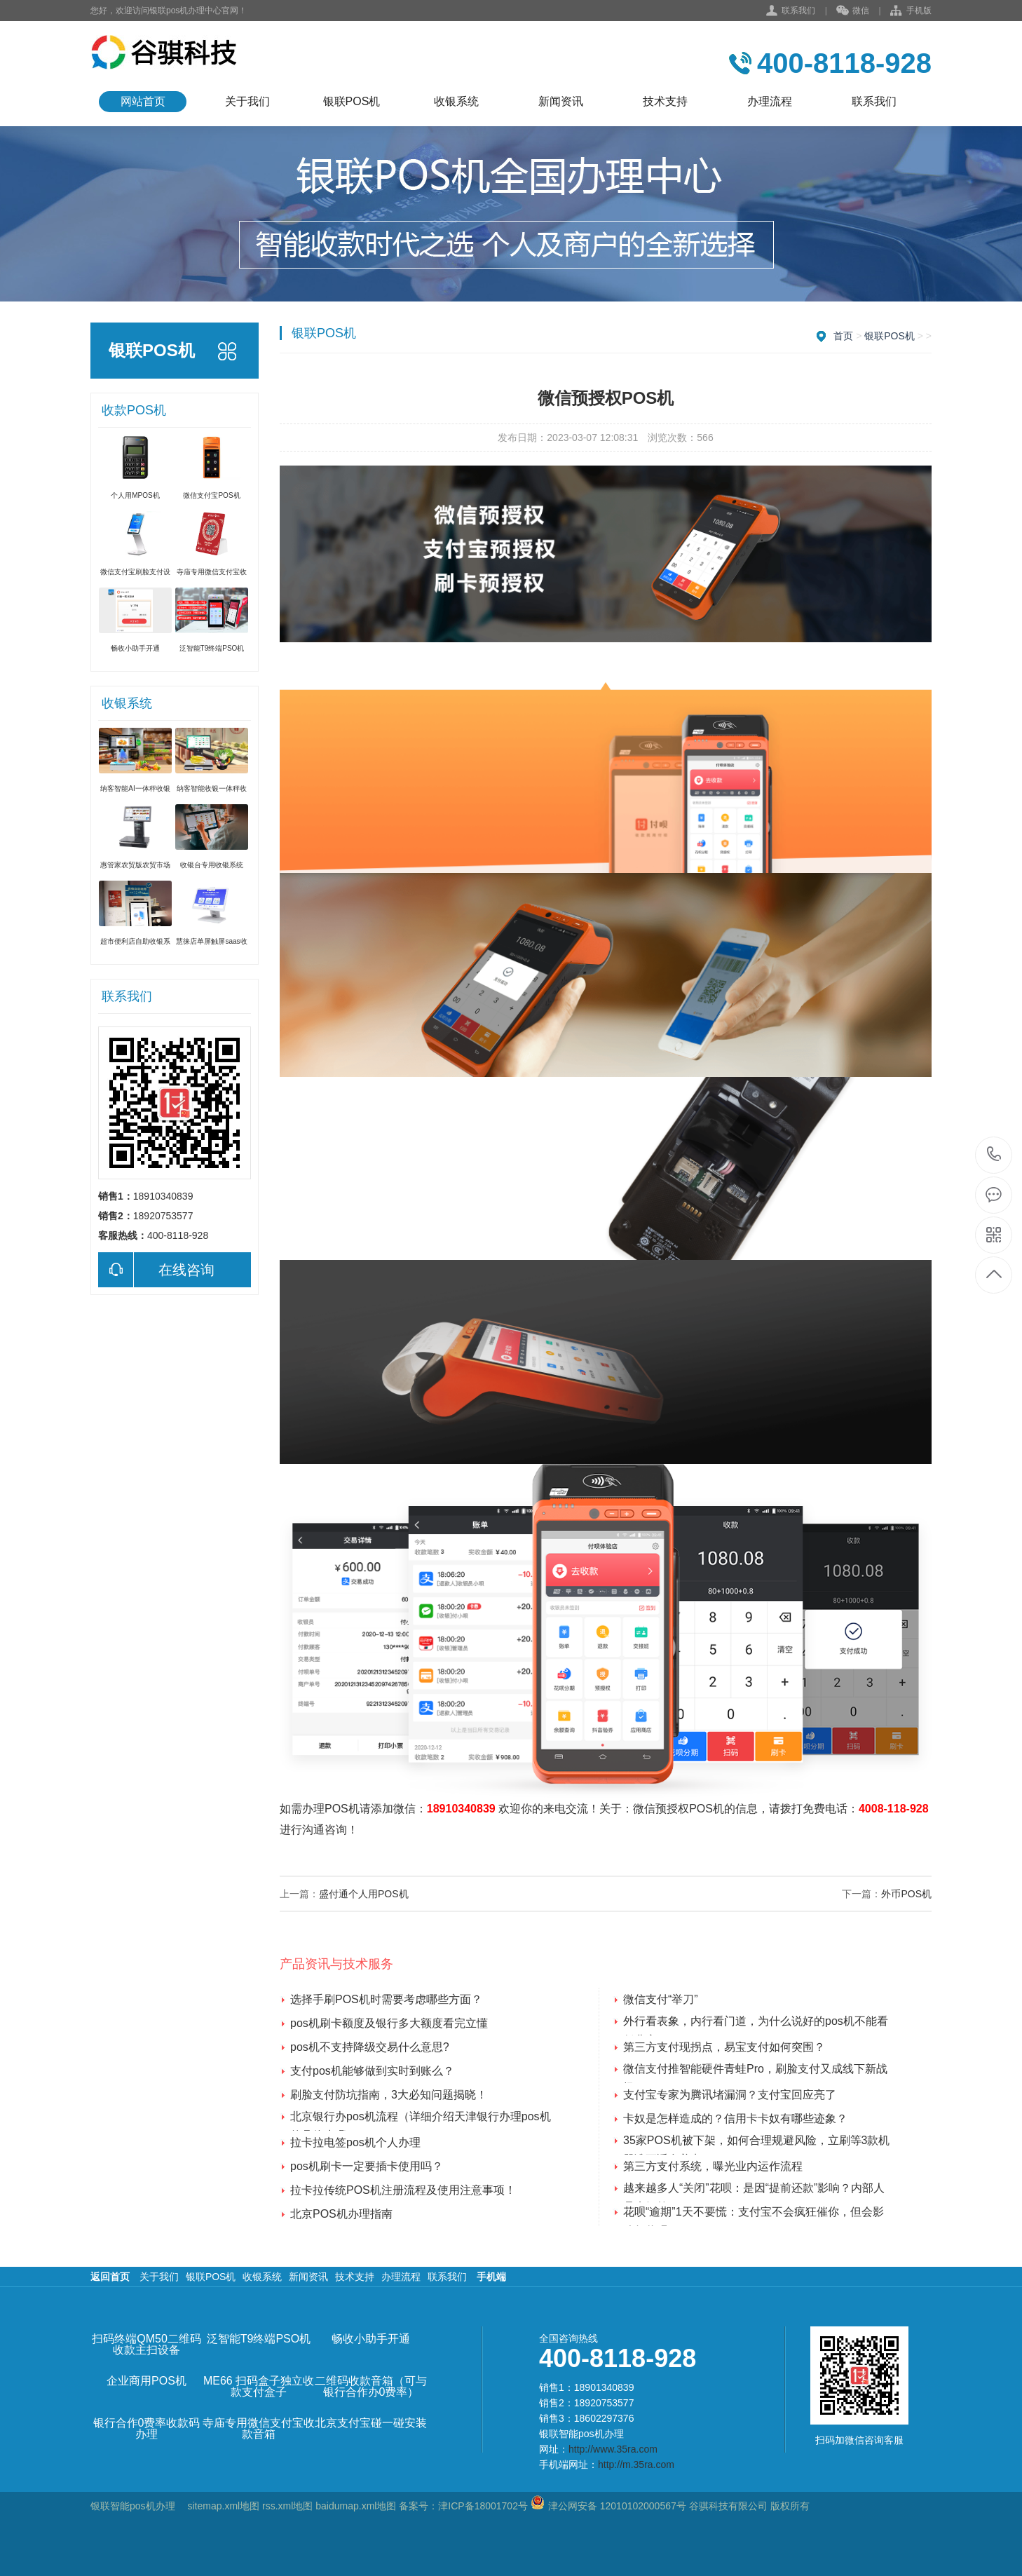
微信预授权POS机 (678, 1809)
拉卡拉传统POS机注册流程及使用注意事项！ (403, 2190)
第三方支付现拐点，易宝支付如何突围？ (724, 2047)
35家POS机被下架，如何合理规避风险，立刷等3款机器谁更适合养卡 (756, 2142)
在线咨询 (156, 1269)
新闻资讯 (560, 101)
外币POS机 (906, 1893)
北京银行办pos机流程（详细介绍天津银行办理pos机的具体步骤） (420, 2118)
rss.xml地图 (287, 2505)
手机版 (911, 11)
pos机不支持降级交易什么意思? (369, 2047)
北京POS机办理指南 (341, 2214)
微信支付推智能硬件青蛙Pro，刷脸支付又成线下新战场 (755, 2070)
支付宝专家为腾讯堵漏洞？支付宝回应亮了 (729, 2095)
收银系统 (456, 101)
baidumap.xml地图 (355, 2505)
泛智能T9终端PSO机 (259, 2339)
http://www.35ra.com (613, 2449)
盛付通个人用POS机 (364, 1893)
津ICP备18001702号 (483, 2505)
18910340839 (461, 1809)
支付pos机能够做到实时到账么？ (372, 2071)
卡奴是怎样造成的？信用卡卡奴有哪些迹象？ (735, 2118)
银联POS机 (352, 101)
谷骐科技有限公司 (727, 2505)
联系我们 (798, 10)
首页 (843, 335)
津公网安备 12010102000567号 (617, 2505)
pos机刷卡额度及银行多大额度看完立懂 (389, 2023)
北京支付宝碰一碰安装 (371, 2423)
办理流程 (769, 101)
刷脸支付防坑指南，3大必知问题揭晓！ (388, 2095)
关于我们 (247, 101)
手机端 (491, 2276)
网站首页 (143, 101)
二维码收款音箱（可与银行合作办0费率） (371, 2386)
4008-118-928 (894, 1809)
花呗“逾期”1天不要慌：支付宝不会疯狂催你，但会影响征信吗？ (753, 2213)
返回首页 (110, 2276)
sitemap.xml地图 (223, 2505)
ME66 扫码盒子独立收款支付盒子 (258, 2386)
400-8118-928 (994, 1155)
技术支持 (665, 101)
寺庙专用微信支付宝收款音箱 (259, 2429)
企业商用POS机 (146, 2381)
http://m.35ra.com (636, 2464)
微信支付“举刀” (660, 1999)
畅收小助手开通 (371, 2339)
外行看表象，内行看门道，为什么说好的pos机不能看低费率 (755, 2023)
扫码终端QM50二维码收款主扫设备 (146, 2344)
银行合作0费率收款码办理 (146, 2429)
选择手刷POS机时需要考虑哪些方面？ (386, 1999)
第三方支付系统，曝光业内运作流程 (713, 2166)
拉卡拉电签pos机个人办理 (355, 2142)
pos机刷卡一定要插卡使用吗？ (366, 2166)
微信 (852, 11)
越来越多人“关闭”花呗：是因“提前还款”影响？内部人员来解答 (754, 2189)
